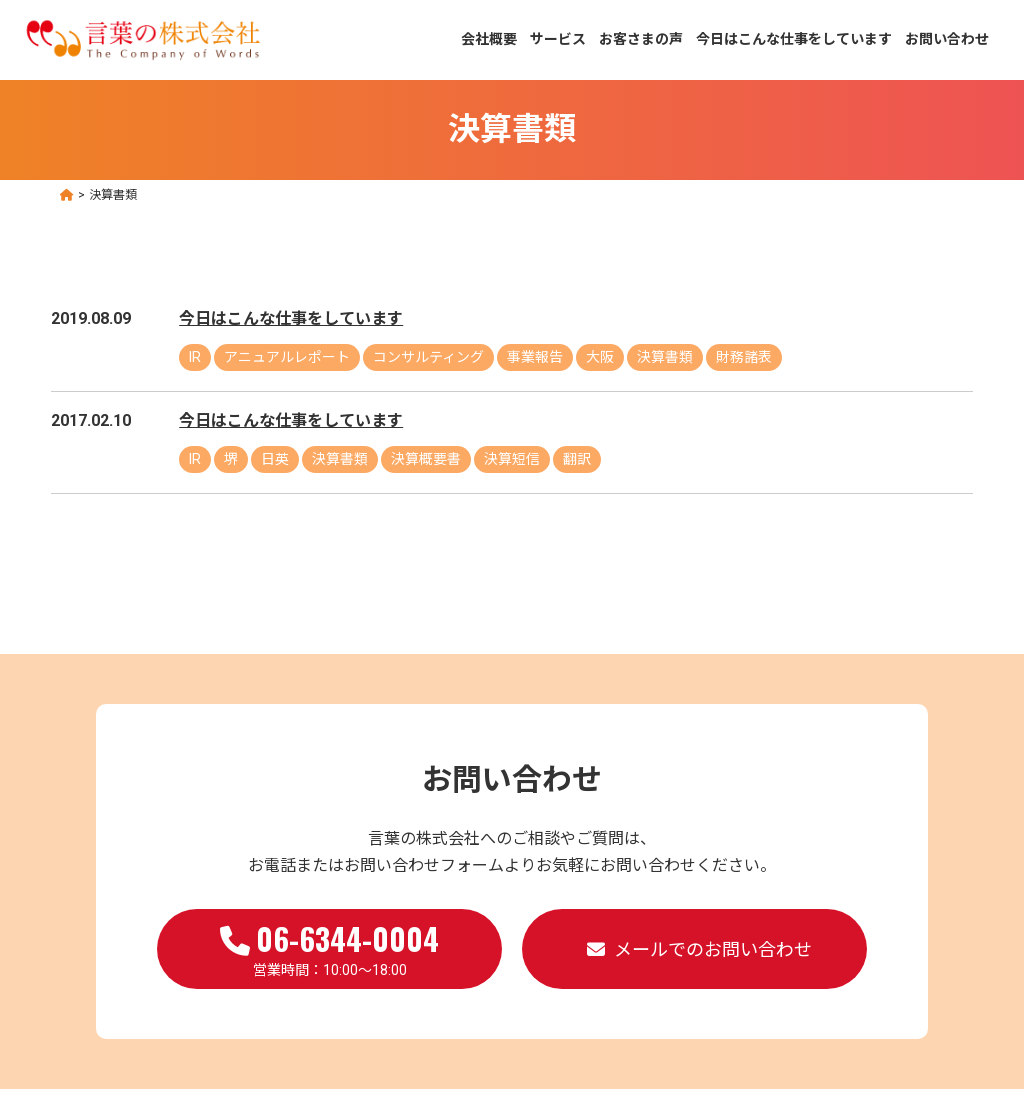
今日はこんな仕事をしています (794, 39)
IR (195, 357)
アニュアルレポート (287, 357)
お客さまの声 (641, 39)
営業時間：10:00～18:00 (329, 947)
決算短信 (512, 459)
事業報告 (535, 357)
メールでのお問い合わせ (713, 949)
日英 (275, 459)
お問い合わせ (947, 39)
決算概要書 (426, 459)
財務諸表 (744, 357)
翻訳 (577, 459)
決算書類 (665, 357)
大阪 (600, 357)
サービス (558, 39)
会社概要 (489, 39)
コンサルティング (428, 357)
